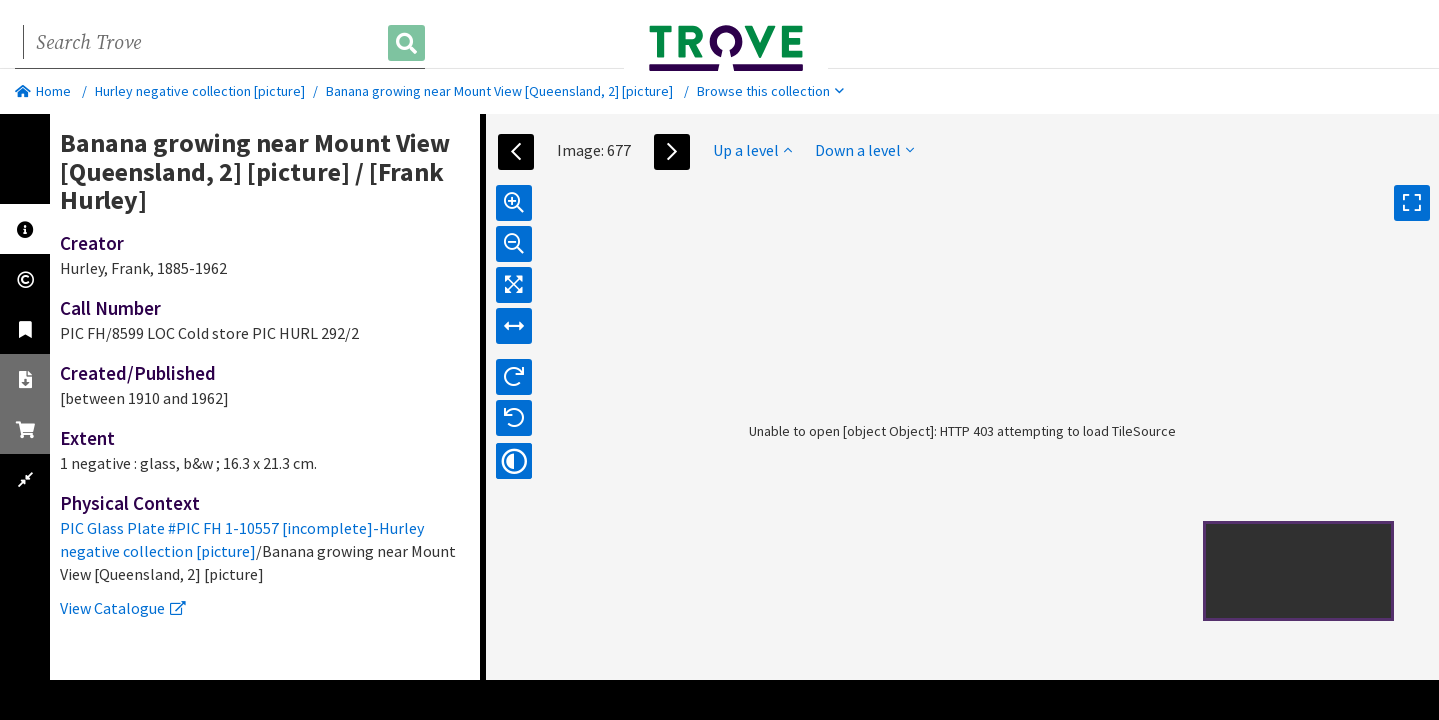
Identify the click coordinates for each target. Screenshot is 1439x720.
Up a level (752, 150)
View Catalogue (123, 608)
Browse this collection (770, 91)
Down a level (864, 150)
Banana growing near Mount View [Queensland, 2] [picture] (499, 91)
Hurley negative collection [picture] (200, 91)
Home (43, 91)
